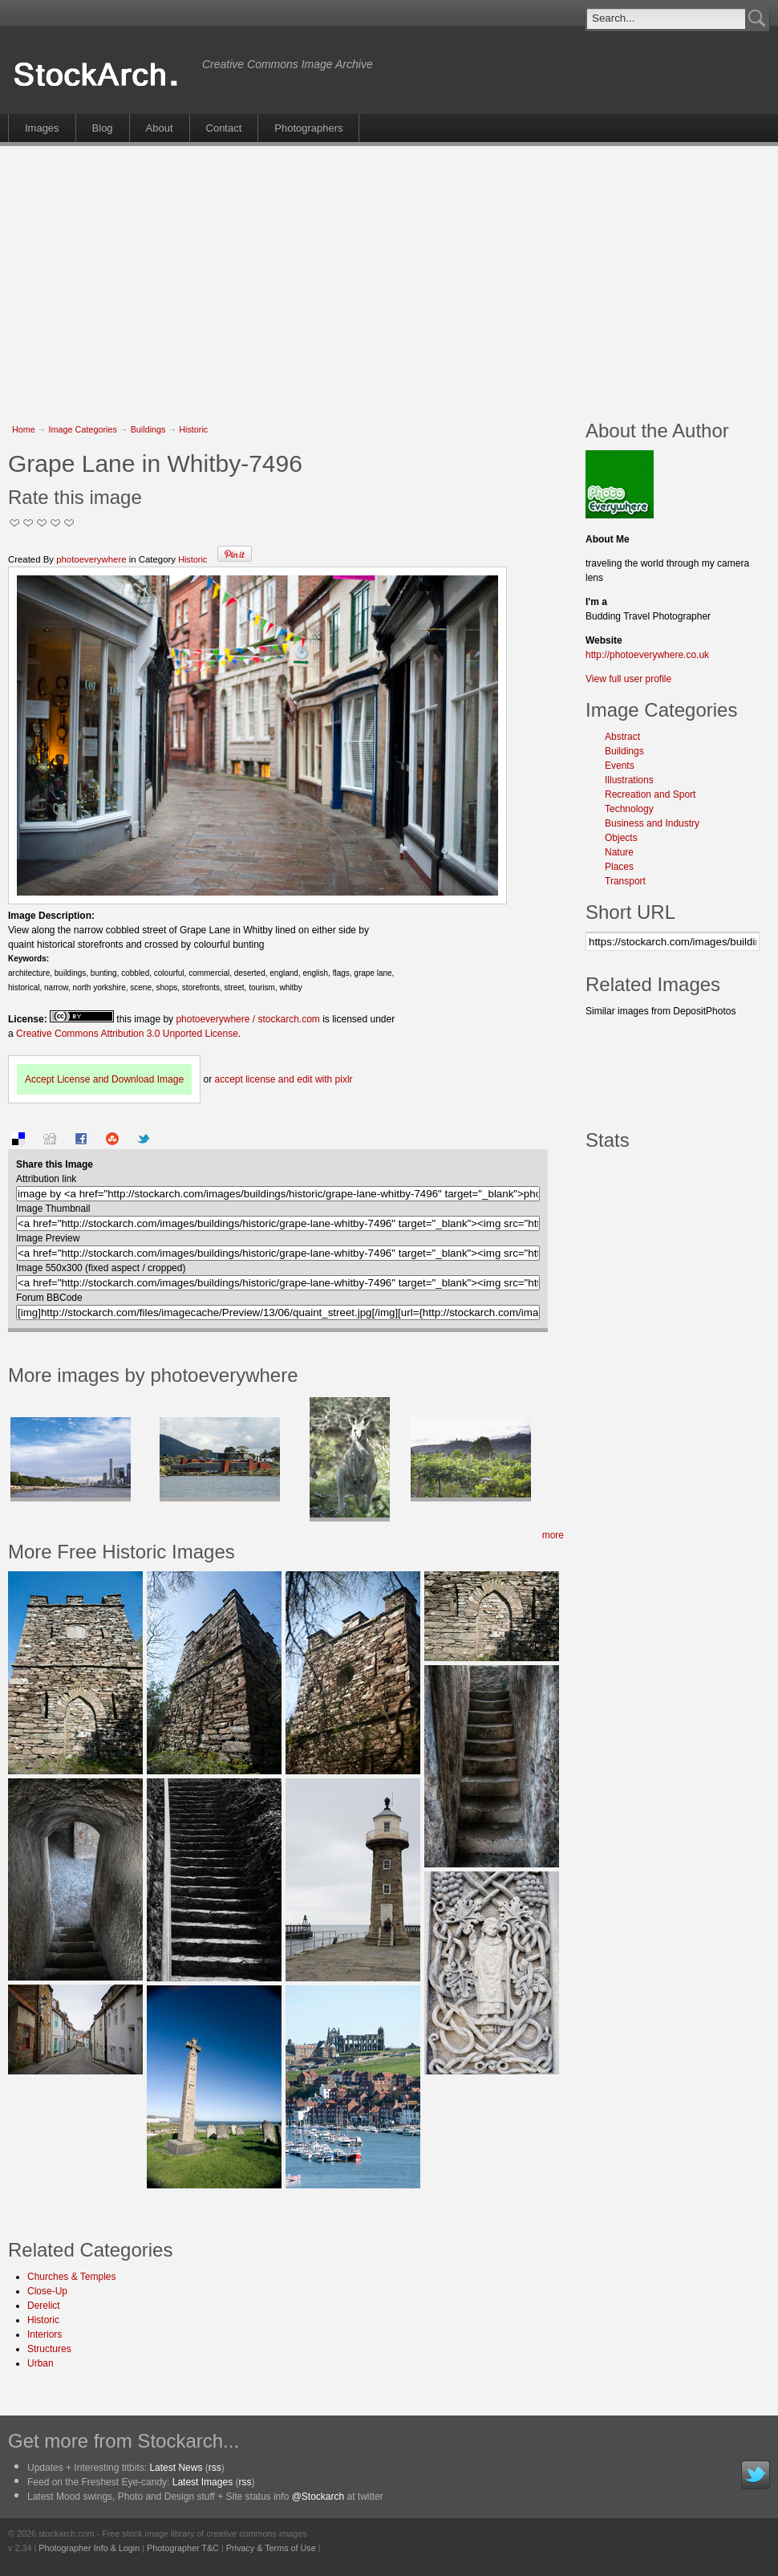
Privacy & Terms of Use (271, 2548)
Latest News (175, 2467)
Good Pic (42, 523)
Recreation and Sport (650, 794)
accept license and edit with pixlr (283, 1079)
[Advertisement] (308, 274)
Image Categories (83, 429)
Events (619, 765)
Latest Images (202, 2482)
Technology (629, 809)
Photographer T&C (183, 2548)
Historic (193, 429)
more (553, 1535)
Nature (619, 852)
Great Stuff (56, 523)
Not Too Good (15, 523)
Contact (224, 128)
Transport (625, 881)
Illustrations (629, 780)
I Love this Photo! (69, 523)
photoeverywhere (91, 559)
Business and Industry (652, 823)
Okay (28, 523)
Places (619, 866)
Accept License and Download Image (104, 1079)
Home (23, 429)
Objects (621, 837)
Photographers (308, 128)
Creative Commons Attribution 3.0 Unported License (127, 1033)
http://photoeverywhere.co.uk (647, 654)
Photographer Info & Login (89, 2548)
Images (42, 128)
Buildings (148, 429)
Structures (49, 2349)
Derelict (43, 2305)
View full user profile (628, 679)
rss (215, 2467)
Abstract (622, 736)
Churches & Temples (71, 2276)
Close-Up (47, 2291)
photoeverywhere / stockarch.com (247, 1019)
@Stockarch (318, 2496)
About (159, 128)
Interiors (44, 2334)
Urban (40, 2363)
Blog (102, 128)
